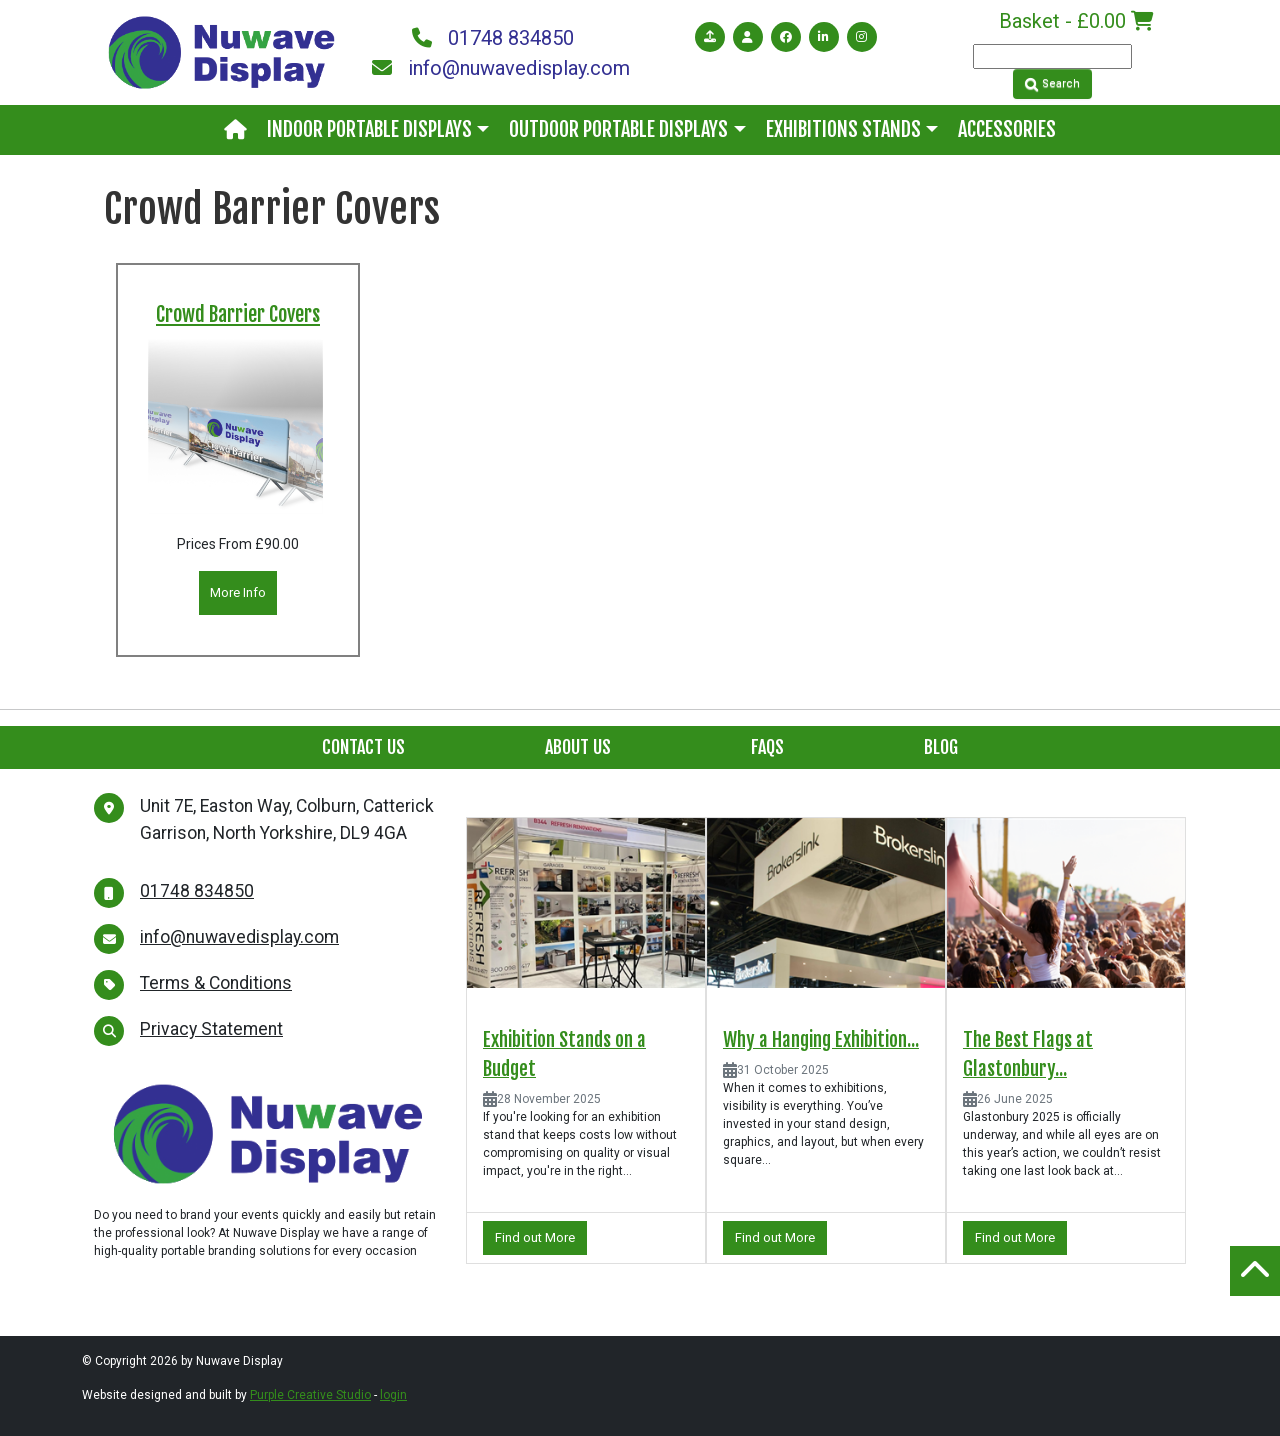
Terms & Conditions (216, 983)
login (393, 1395)
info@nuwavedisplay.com (500, 68)
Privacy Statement (211, 1029)
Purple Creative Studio (310, 1395)
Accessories (1007, 129)
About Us (578, 747)
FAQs (767, 747)
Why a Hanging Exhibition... (821, 1040)
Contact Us (363, 747)
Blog (941, 747)
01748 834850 (493, 38)
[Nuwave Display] (221, 51)
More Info (238, 592)
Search (1052, 83)
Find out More (535, 1237)
